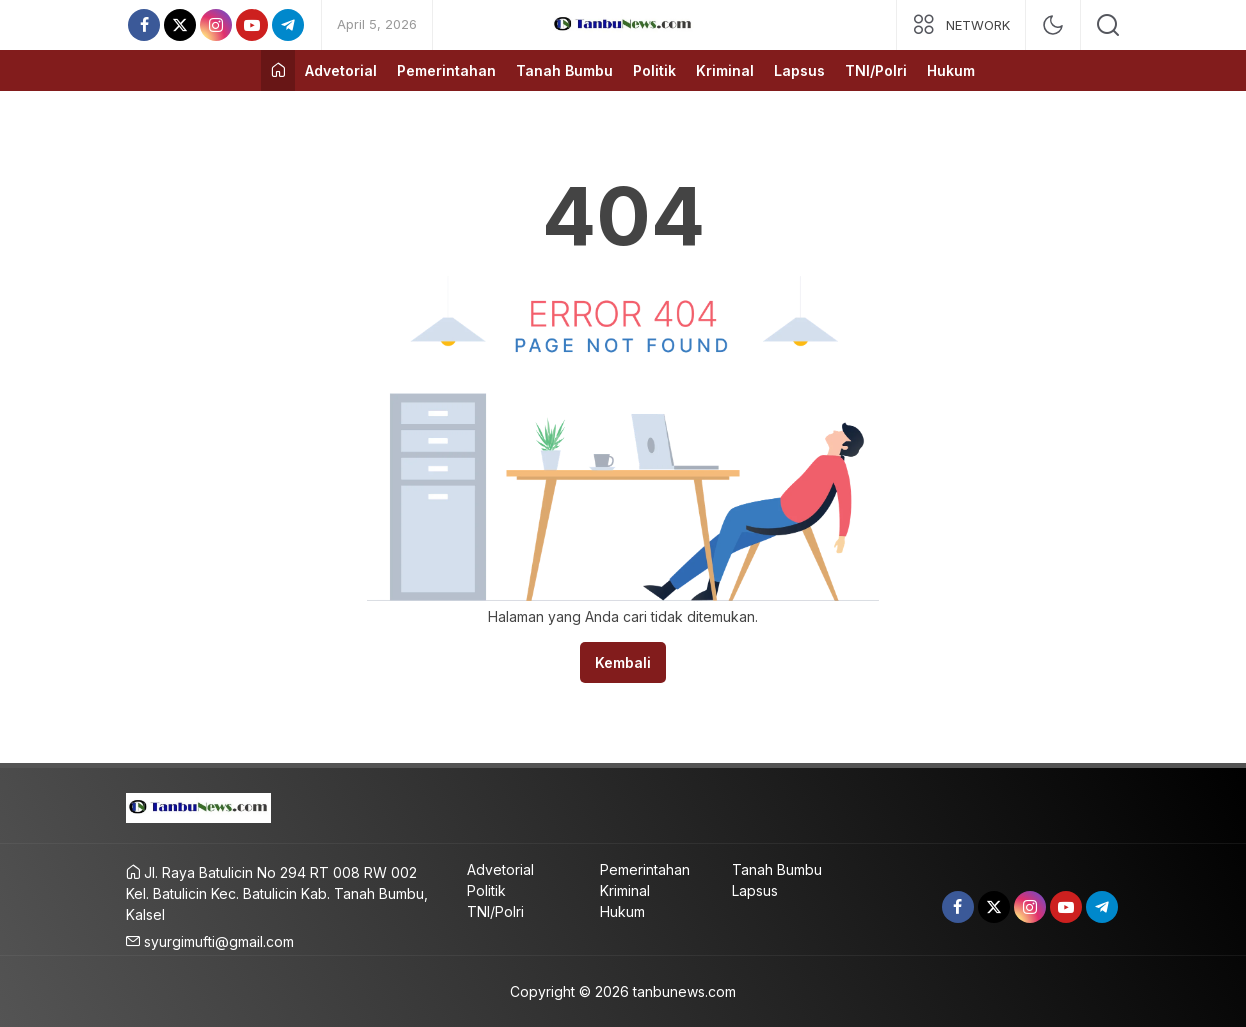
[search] (1108, 25)
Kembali (623, 662)
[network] (961, 25)
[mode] (1053, 25)
